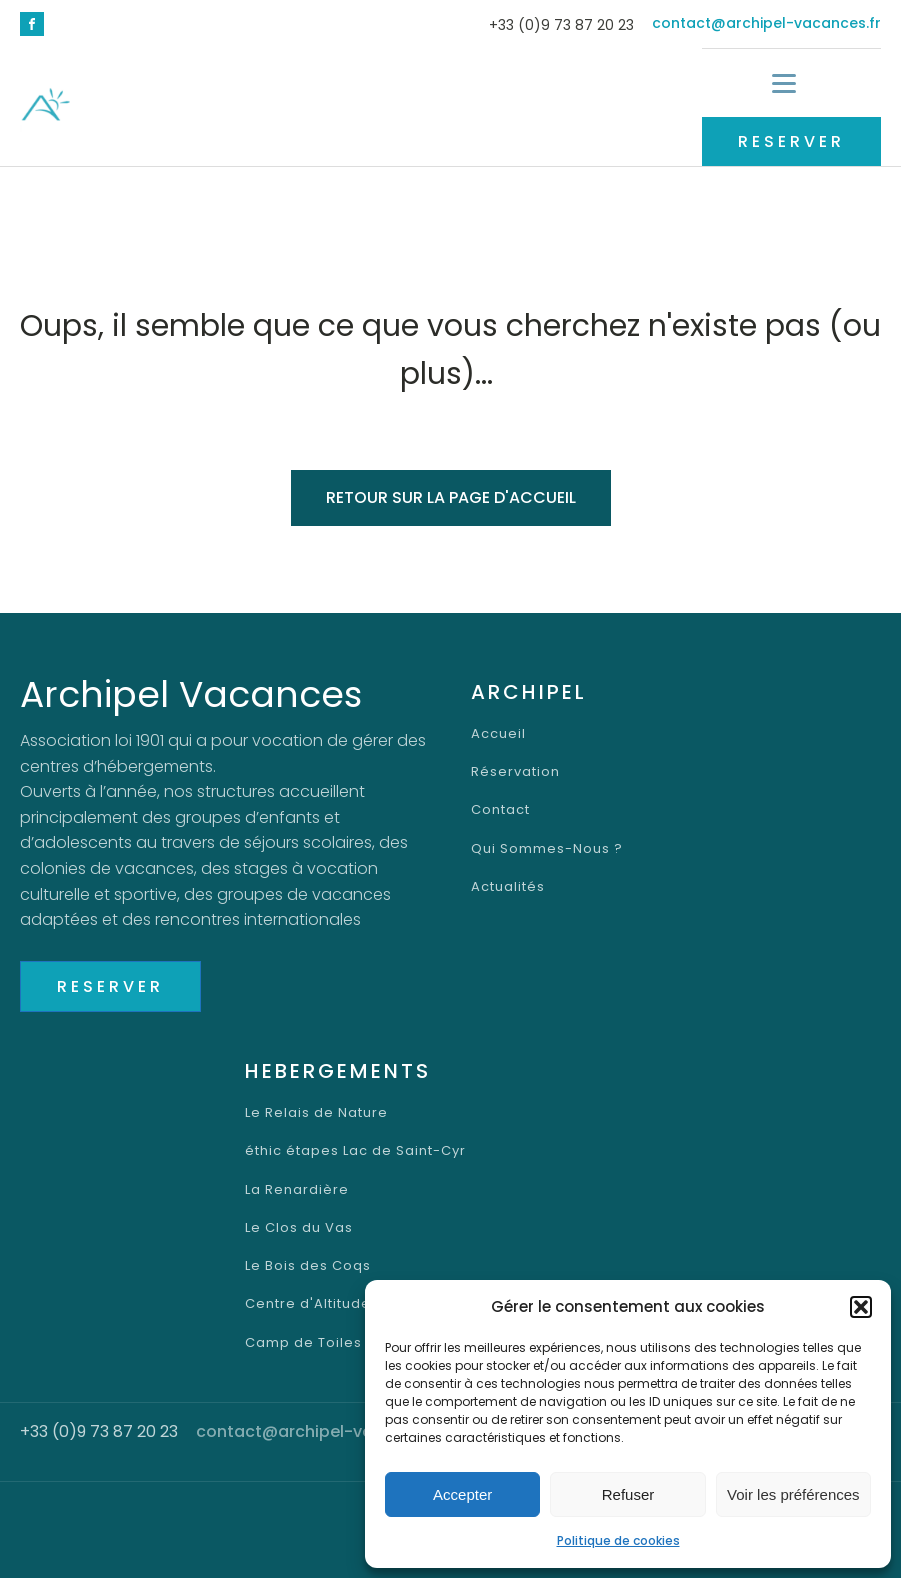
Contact (500, 810)
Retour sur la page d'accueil (451, 497)
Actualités (508, 887)
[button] (861, 1307)
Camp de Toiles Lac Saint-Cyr (355, 1343)
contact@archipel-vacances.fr (766, 23)
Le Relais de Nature (316, 1113)
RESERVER (791, 141)
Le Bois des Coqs (308, 1266)
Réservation (515, 772)
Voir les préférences (793, 1494)
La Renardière (297, 1190)
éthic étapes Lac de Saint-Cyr (355, 1151)
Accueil (498, 734)
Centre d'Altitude (308, 1304)
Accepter (462, 1494)
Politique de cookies (618, 1540)
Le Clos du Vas (299, 1228)
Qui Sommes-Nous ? (547, 849)
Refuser (628, 1494)
